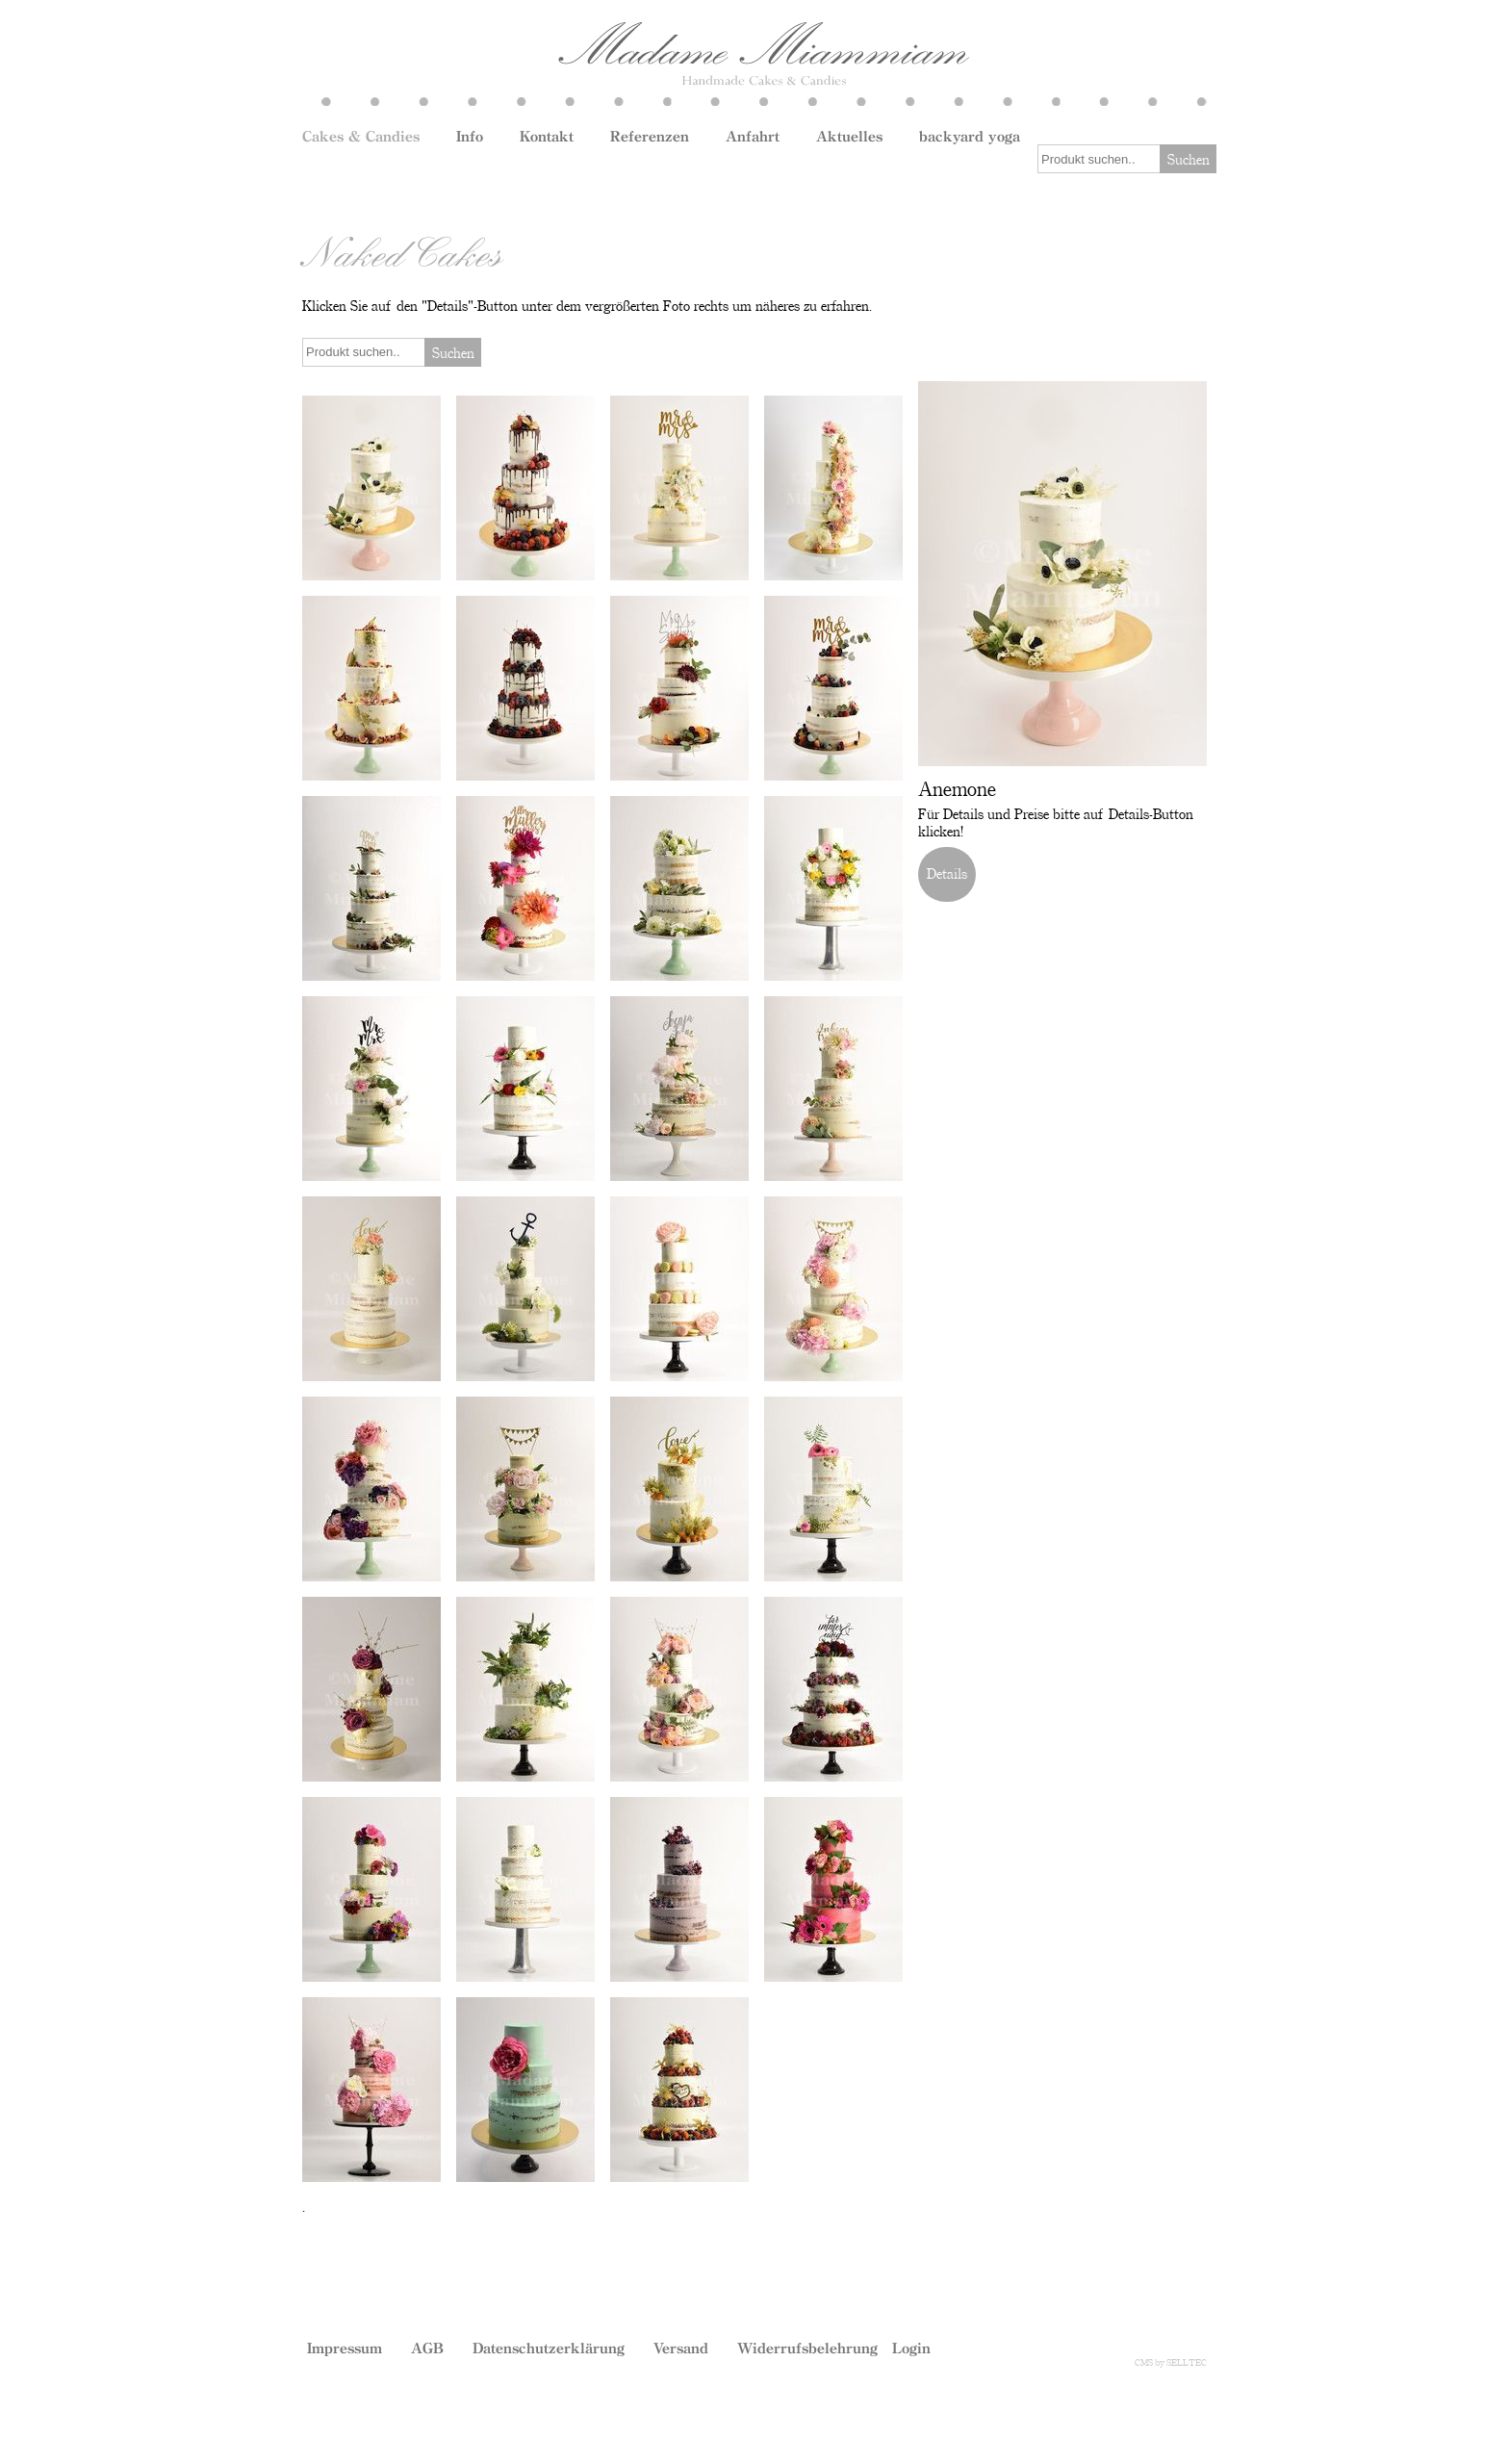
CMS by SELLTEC (1171, 2362)
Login (911, 2347)
